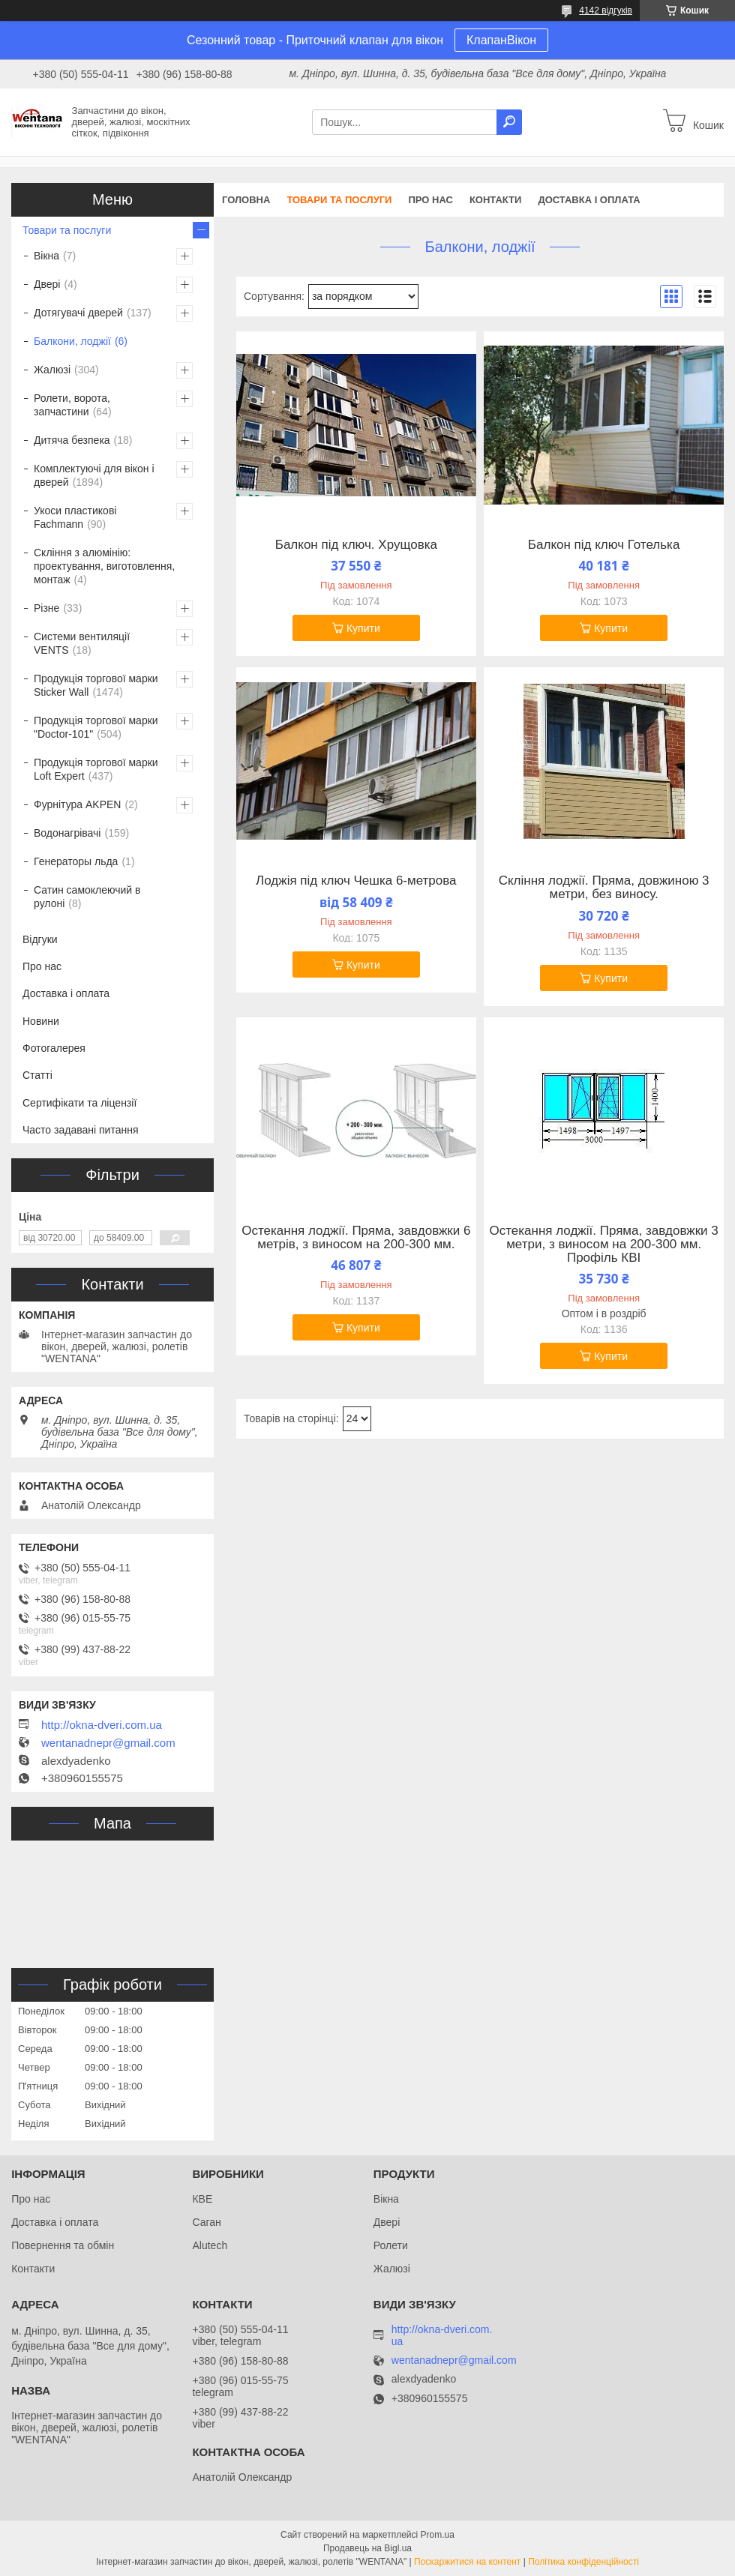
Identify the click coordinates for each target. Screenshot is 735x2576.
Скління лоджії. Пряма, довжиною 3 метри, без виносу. (604, 887)
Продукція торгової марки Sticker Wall (96, 685)
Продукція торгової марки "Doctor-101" (96, 727)
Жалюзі (52, 370)
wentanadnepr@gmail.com (108, 1743)
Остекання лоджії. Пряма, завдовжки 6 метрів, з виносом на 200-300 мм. (356, 1237)
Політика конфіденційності (583, 2562)
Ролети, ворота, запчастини (72, 405)
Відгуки (40, 939)
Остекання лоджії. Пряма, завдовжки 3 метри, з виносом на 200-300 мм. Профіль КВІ (604, 1244)
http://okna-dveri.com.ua (101, 1725)
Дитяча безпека (72, 440)
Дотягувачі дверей (78, 313)
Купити (363, 628)
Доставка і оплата (589, 199)
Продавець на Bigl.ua (367, 2548)
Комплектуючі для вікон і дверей (94, 475)
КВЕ (202, 2199)
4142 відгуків (605, 10)
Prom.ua (437, 2535)
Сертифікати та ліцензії (79, 1103)
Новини (40, 1021)
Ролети (391, 2245)
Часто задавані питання (80, 1130)
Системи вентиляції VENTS (82, 643)
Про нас (430, 199)
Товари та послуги (339, 199)
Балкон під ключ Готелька (604, 545)
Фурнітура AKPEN (77, 804)
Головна (246, 199)
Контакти (496, 199)
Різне (46, 608)
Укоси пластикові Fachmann (75, 517)
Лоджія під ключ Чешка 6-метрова (356, 881)
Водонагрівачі (67, 833)
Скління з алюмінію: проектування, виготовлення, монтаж (104, 566)
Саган (206, 2222)
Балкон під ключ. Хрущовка (356, 545)
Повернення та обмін (62, 2245)
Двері (47, 284)
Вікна (46, 256)
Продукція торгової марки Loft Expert (96, 769)
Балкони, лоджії (72, 341)
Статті (37, 1075)
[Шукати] (509, 122)
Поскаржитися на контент (467, 2562)
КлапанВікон (501, 40)
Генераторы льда (76, 861)
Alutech (209, 2245)
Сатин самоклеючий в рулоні (87, 896)
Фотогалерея (54, 1048)
